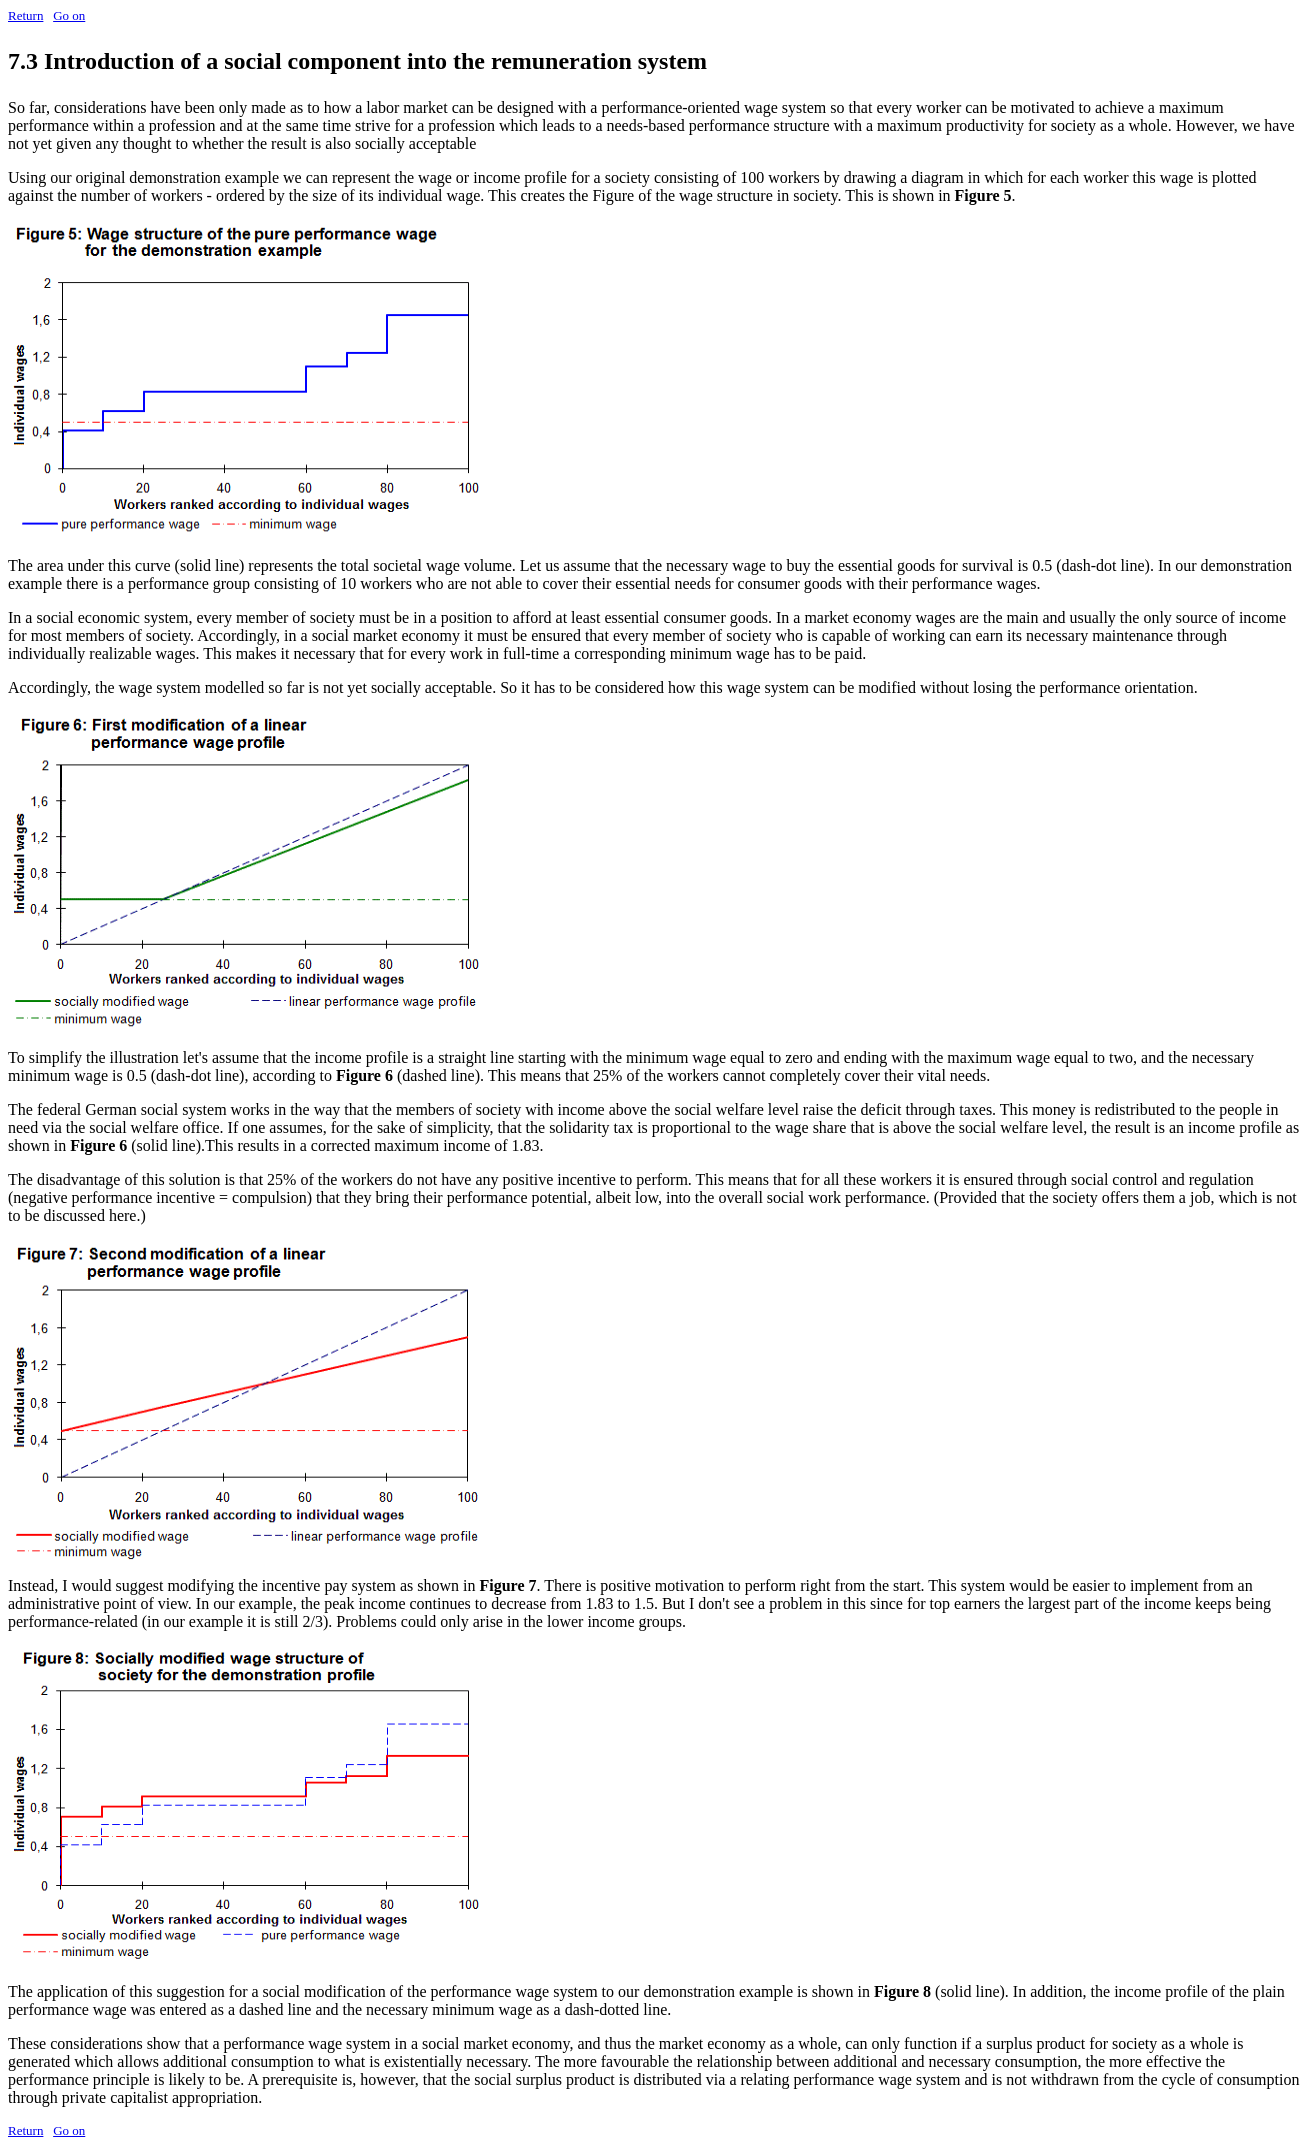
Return (25, 15)
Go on (69, 15)
